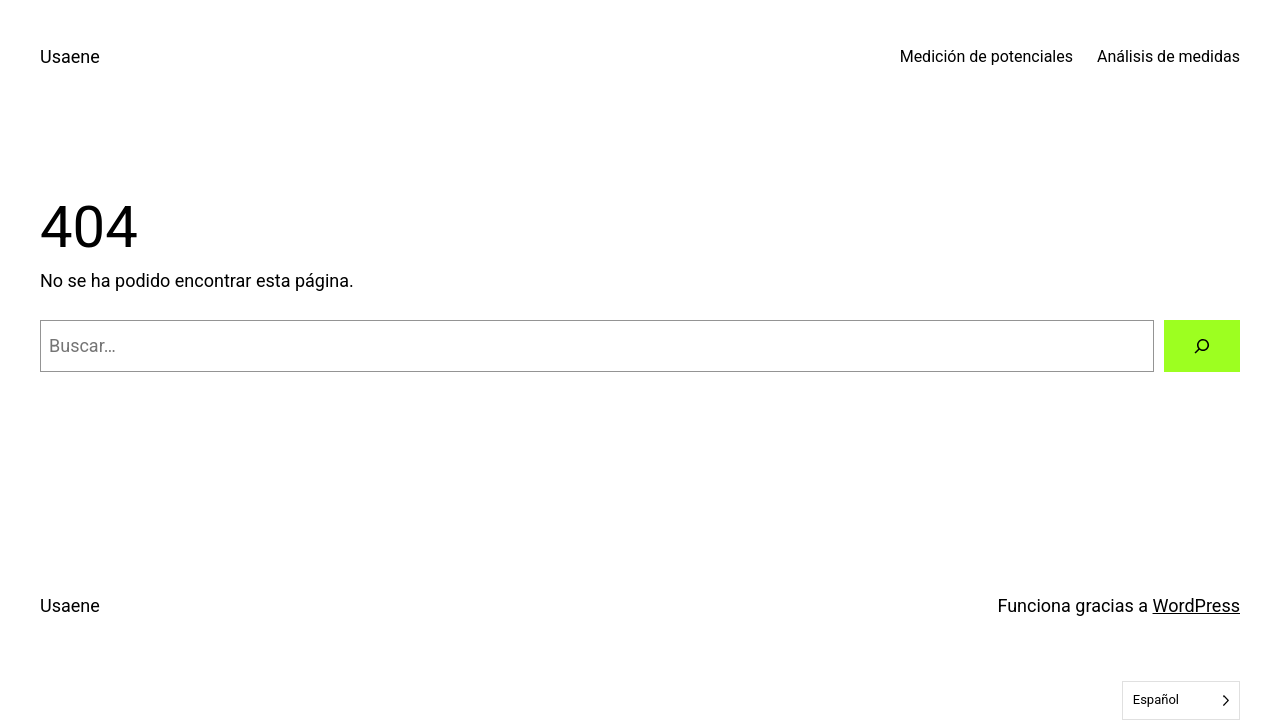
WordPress (1196, 605)
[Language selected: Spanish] (1181, 700)
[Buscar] (1202, 346)
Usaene (70, 56)
